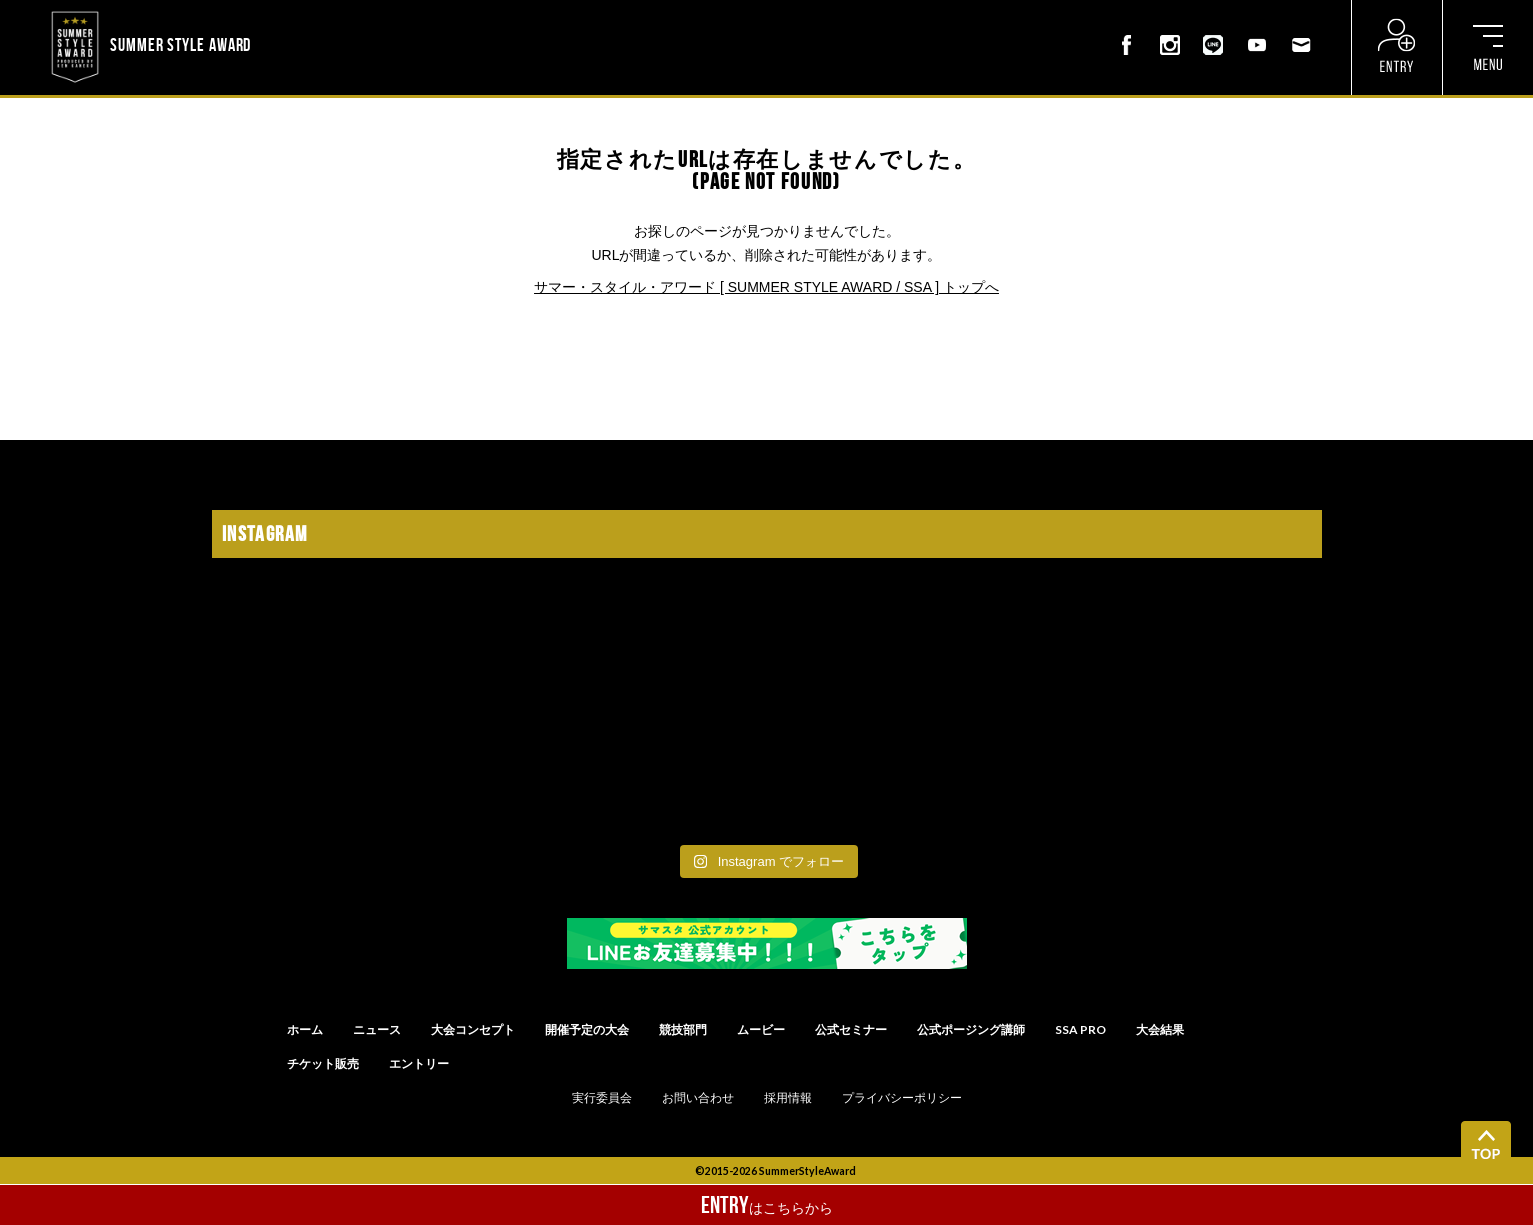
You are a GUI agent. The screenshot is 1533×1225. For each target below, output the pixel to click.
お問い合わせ (698, 1098)
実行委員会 (602, 1098)
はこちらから (767, 1205)
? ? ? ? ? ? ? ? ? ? (307, 14)
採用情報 (788, 1098)
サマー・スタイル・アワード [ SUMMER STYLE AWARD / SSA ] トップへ (766, 287)
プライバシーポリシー (902, 1098)
